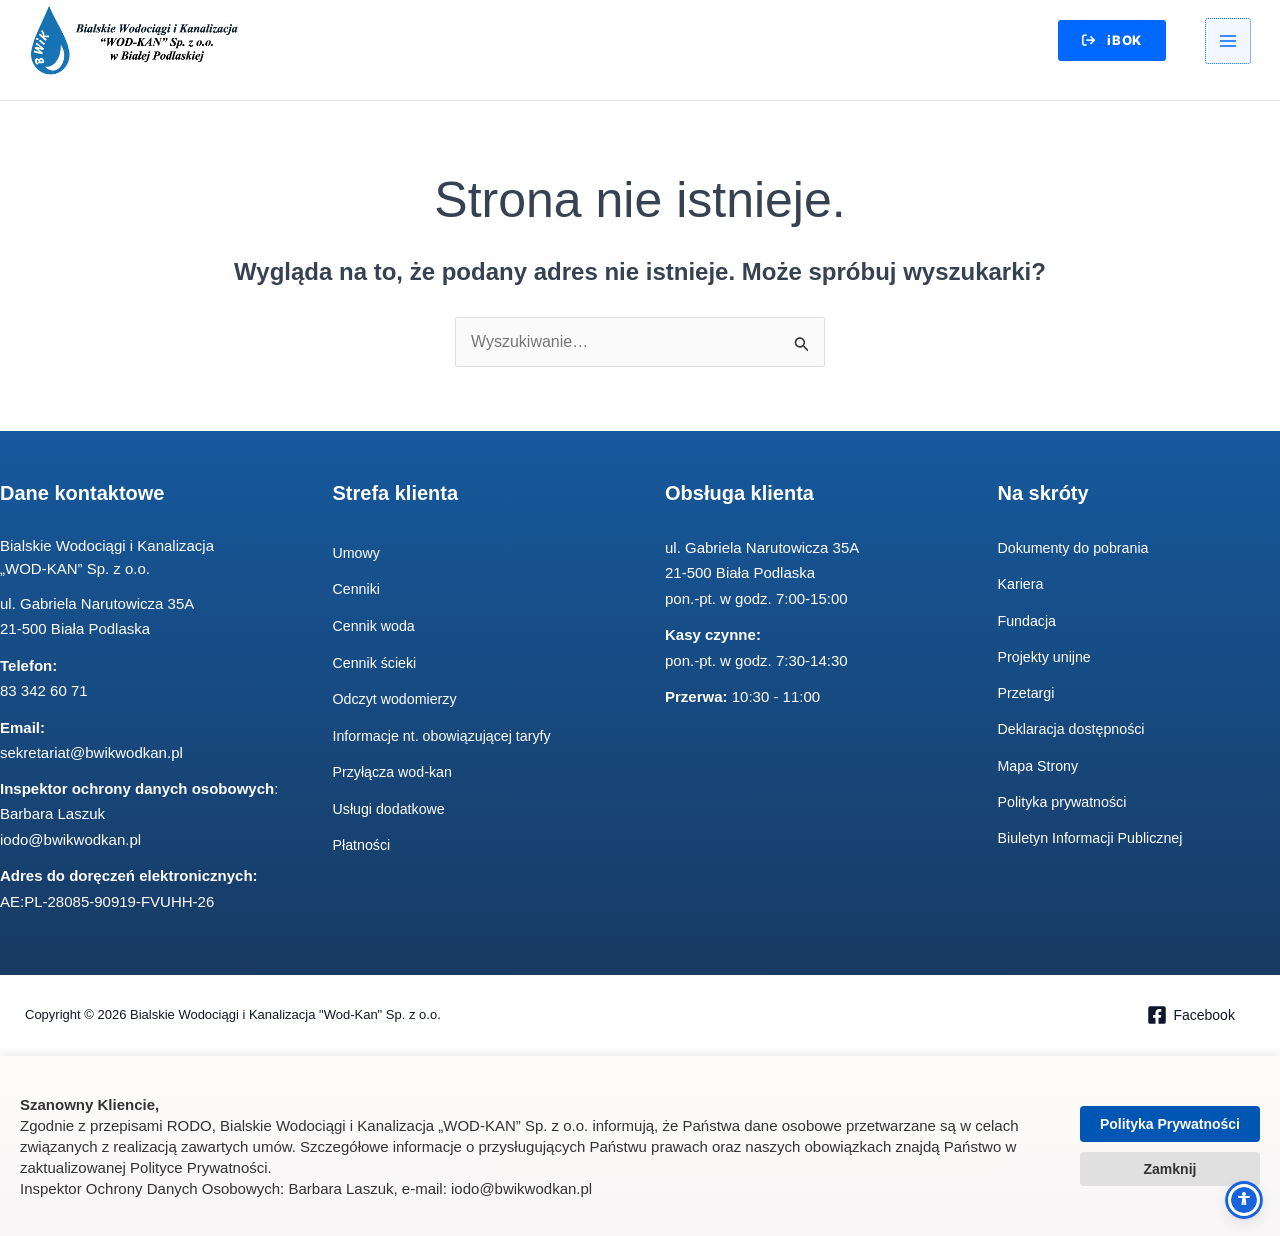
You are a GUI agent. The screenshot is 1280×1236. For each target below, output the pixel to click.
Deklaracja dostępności (1075, 730)
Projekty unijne (1047, 657)
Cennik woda (376, 626)
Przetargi (1028, 693)
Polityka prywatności (1066, 802)
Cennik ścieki (377, 663)
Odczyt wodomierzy (398, 699)
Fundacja (1029, 621)
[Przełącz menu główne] (1228, 42)
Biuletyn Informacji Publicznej (1095, 839)
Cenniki (358, 590)
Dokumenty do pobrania (1077, 548)
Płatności (363, 846)
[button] (1106, 42)
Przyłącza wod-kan (396, 773)
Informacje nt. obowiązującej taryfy (448, 736)
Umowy (358, 553)
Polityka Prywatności (1170, 1124)
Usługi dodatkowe (392, 809)
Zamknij (1170, 1169)
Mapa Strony (1040, 766)
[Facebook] (1190, 1016)
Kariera (1022, 585)
